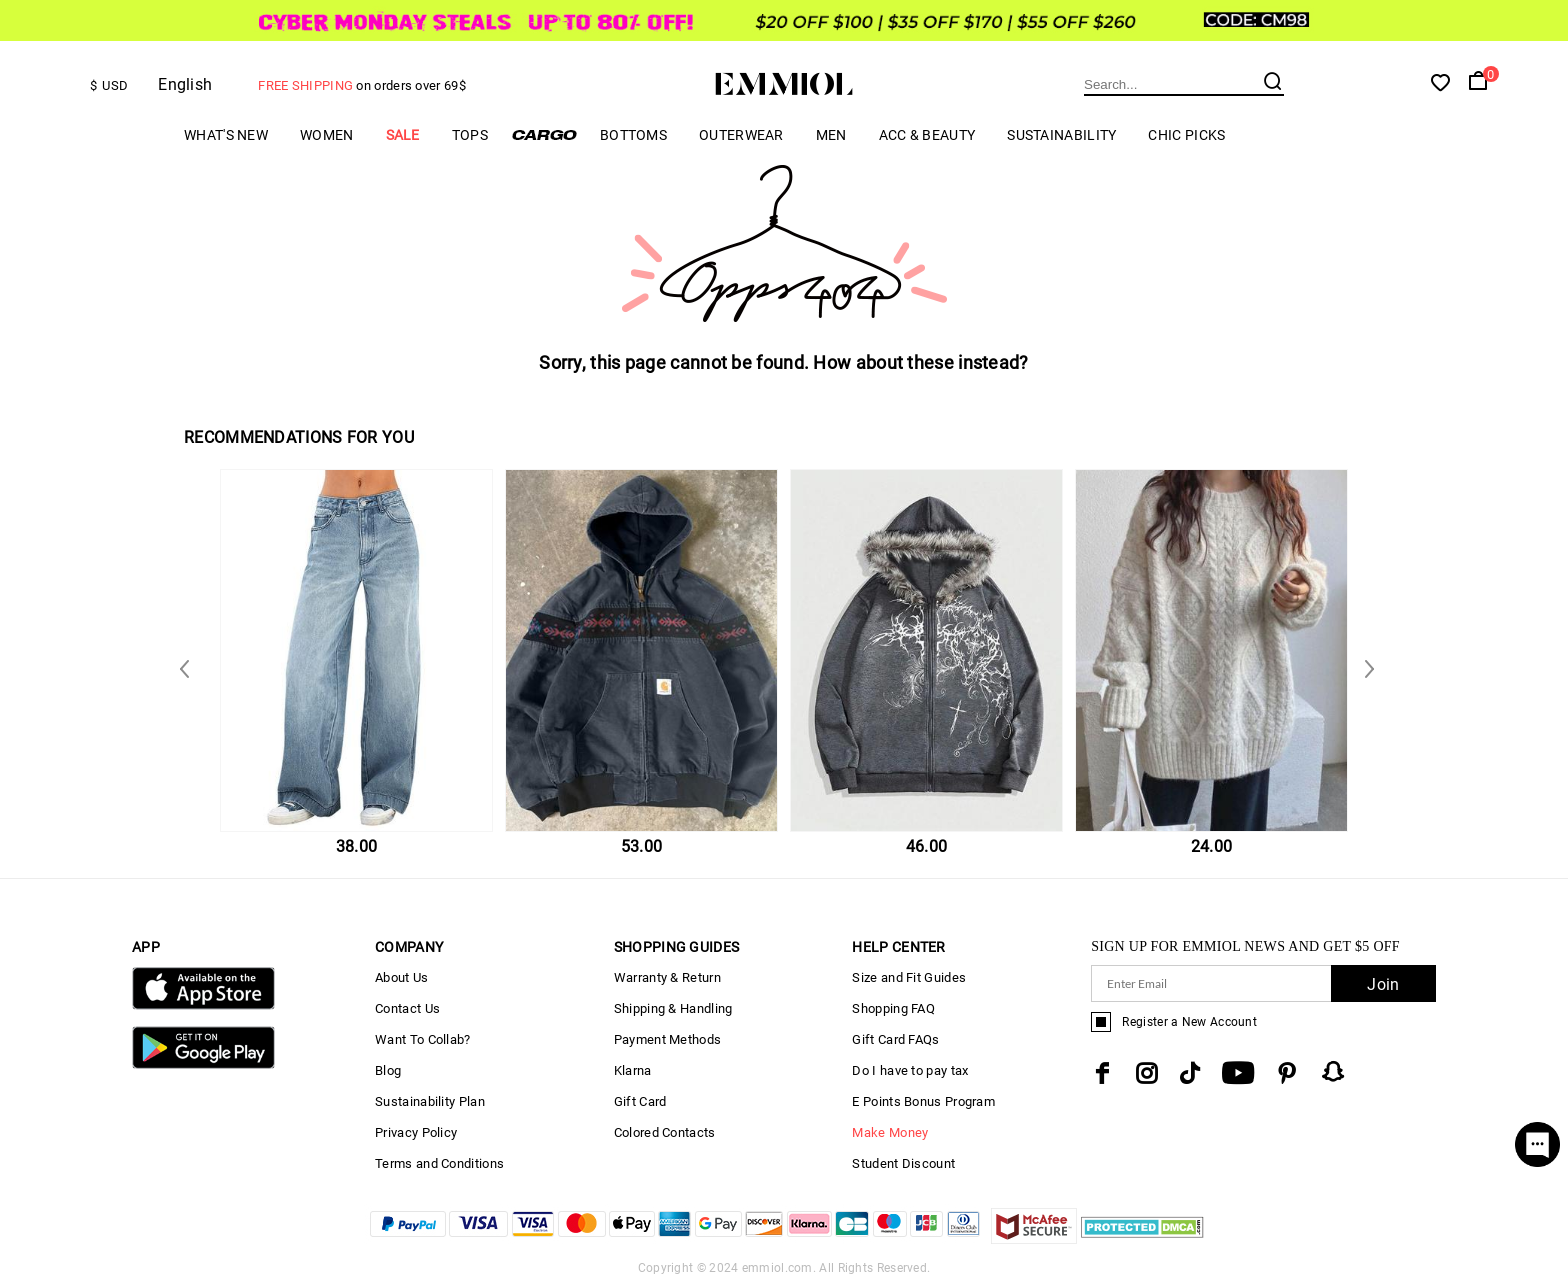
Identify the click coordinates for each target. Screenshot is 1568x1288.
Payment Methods (668, 1039)
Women (327, 135)
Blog (388, 1070)
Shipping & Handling (673, 1008)
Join (1383, 984)
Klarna (633, 1070)
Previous (1365, 667)
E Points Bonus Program (923, 1101)
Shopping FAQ (893, 1008)
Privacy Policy (416, 1132)
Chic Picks (1186, 135)
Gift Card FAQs (895, 1039)
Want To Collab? (423, 1039)
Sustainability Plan (430, 1101)
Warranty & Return (667, 977)
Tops (470, 135)
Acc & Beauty (927, 135)
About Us (401, 977)
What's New (226, 135)
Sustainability (1061, 135)
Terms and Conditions (439, 1163)
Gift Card (640, 1101)
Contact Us (407, 1008)
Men (831, 135)
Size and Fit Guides (909, 977)
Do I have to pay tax (910, 1070)
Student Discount (903, 1163)
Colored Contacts (665, 1132)
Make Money (890, 1132)
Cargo (544, 134)
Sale (403, 135)
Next (188, 667)
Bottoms (633, 135)
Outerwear (741, 135)
